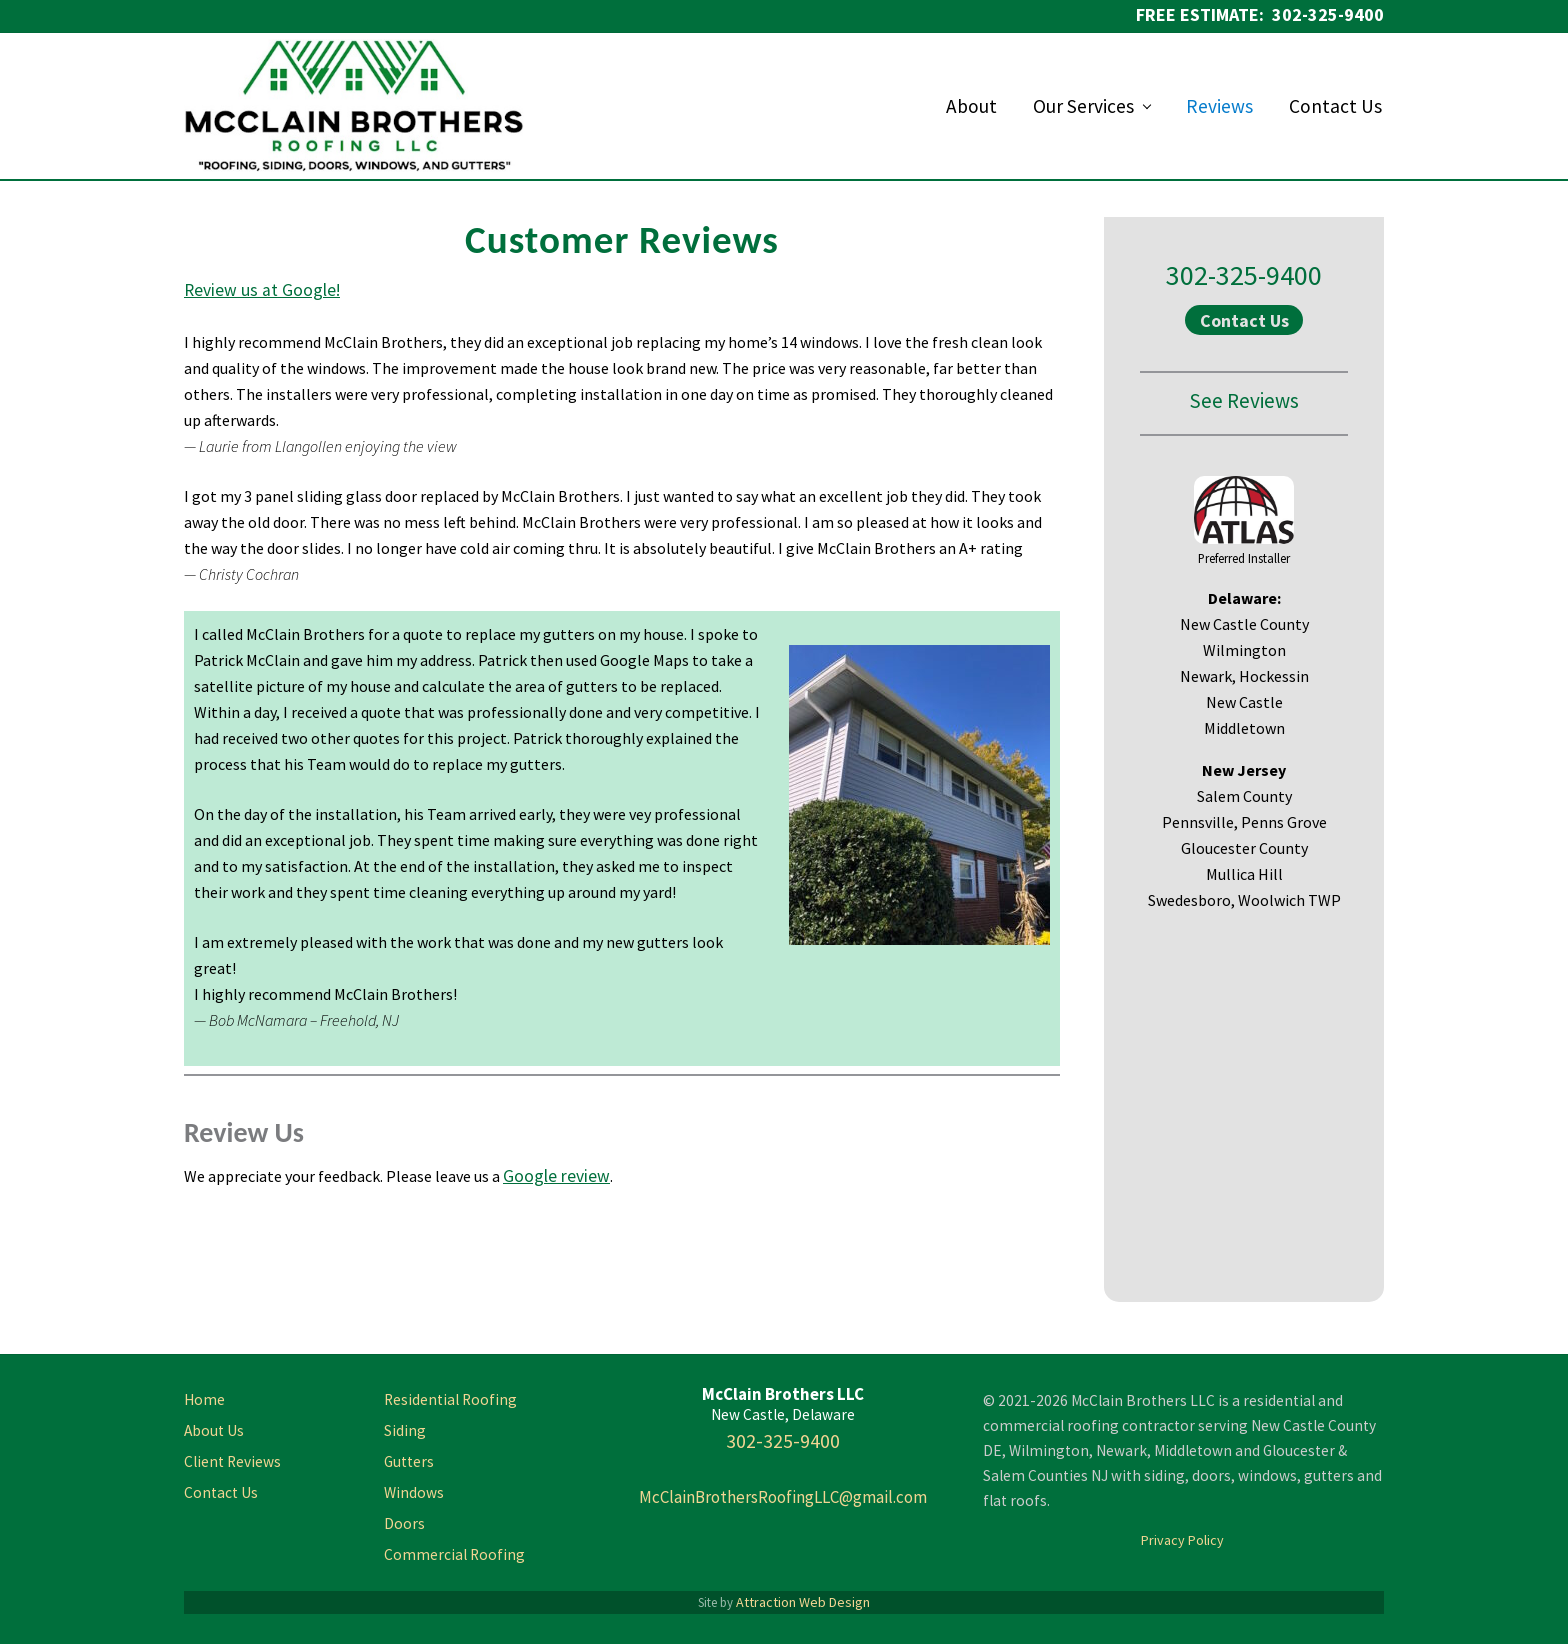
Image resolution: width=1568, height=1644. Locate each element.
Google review (556, 1176)
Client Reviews (232, 1461)
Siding (405, 1430)
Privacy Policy (1182, 1540)
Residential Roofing (450, 1399)
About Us (214, 1430)
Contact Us (1244, 320)
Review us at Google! (262, 290)
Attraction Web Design (803, 1602)
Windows (414, 1492)
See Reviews (1244, 400)
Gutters (409, 1461)
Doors (404, 1523)
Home (204, 1399)
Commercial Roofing (454, 1554)
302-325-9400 (1244, 275)
